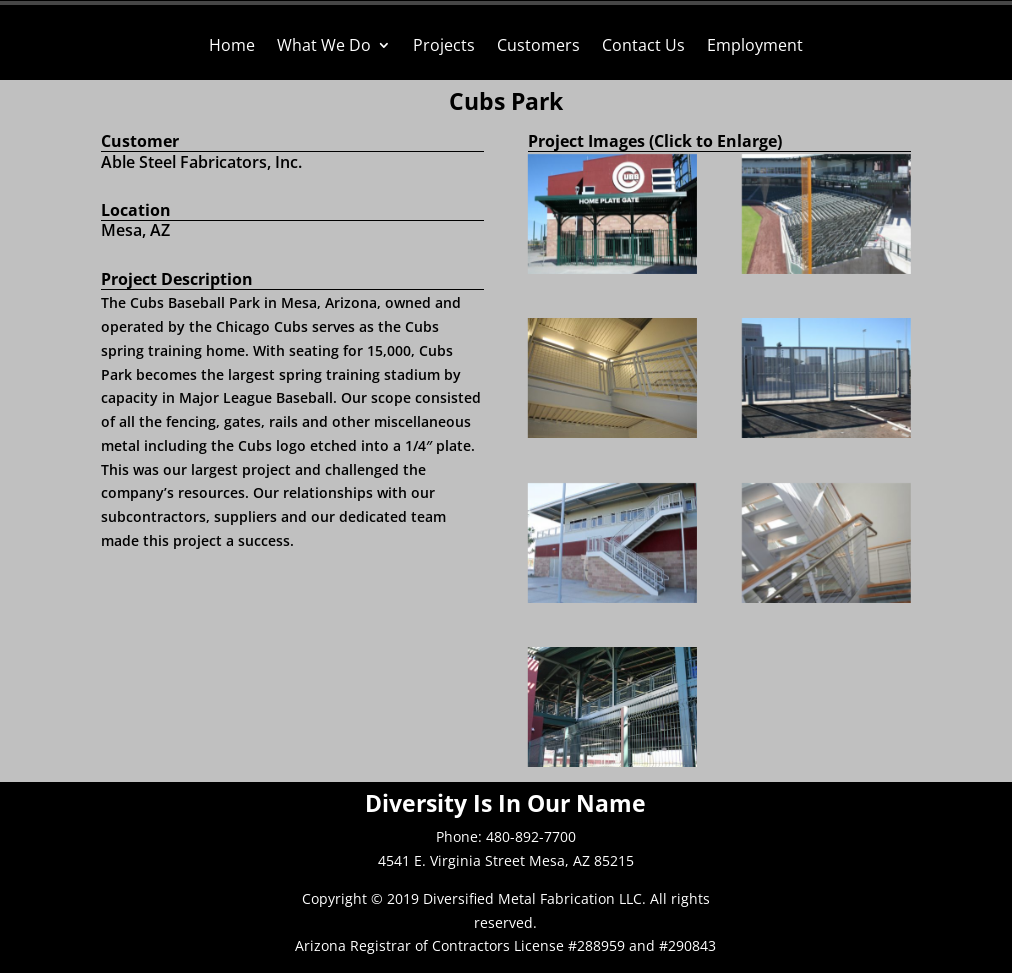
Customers (538, 47)
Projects (444, 47)
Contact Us (643, 47)
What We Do (324, 47)
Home (232, 47)
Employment (755, 47)
